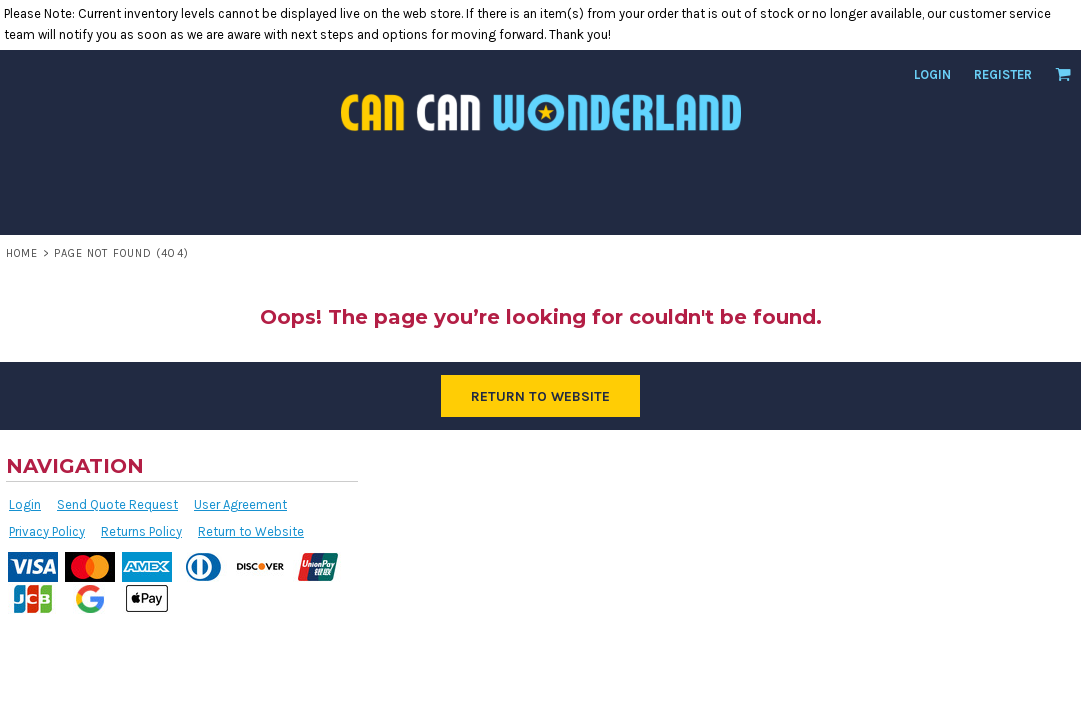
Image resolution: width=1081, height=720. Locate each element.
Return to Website (251, 531)
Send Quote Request (117, 504)
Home (22, 253)
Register (1003, 74)
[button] (1063, 74)
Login (932, 74)
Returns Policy (141, 531)
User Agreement (240, 504)
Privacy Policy (47, 531)
